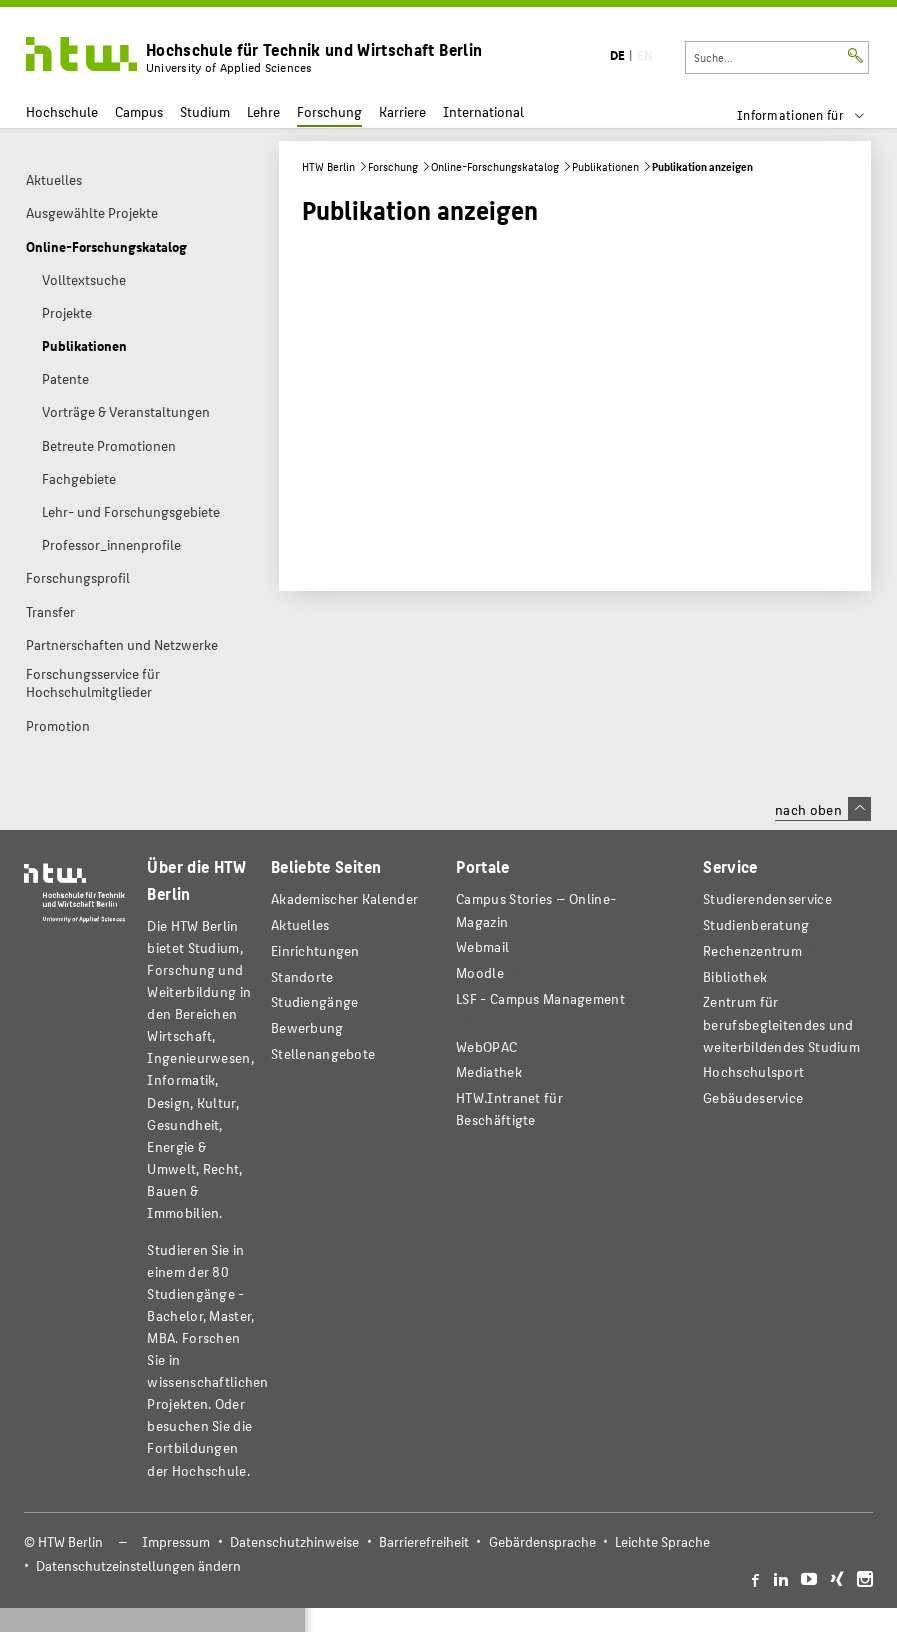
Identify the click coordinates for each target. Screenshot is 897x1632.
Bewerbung (307, 1027)
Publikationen (605, 166)
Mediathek (489, 1071)
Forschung (329, 111)
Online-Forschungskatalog (495, 166)
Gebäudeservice (753, 1097)
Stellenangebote (323, 1053)
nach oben (823, 809)
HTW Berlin (328, 166)
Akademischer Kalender (344, 898)
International (483, 111)
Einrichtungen (315, 950)
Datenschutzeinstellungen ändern (138, 1565)
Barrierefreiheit (424, 1541)
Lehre (263, 111)
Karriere (402, 111)
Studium (205, 111)
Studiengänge (315, 1001)
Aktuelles (300, 924)
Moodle (480, 972)
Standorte (302, 976)
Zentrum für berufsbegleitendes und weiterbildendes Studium (781, 1023)
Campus (139, 111)
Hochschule (62, 111)
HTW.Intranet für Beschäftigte (509, 1108)
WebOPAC (486, 1046)
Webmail (482, 946)
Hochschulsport (753, 1071)
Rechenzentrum (752, 950)
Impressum (176, 1541)
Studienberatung (756, 924)
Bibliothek (735, 976)
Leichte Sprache (662, 1541)
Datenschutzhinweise (294, 1541)
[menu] (813, 115)
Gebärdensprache (542, 1541)
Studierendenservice (767, 898)
